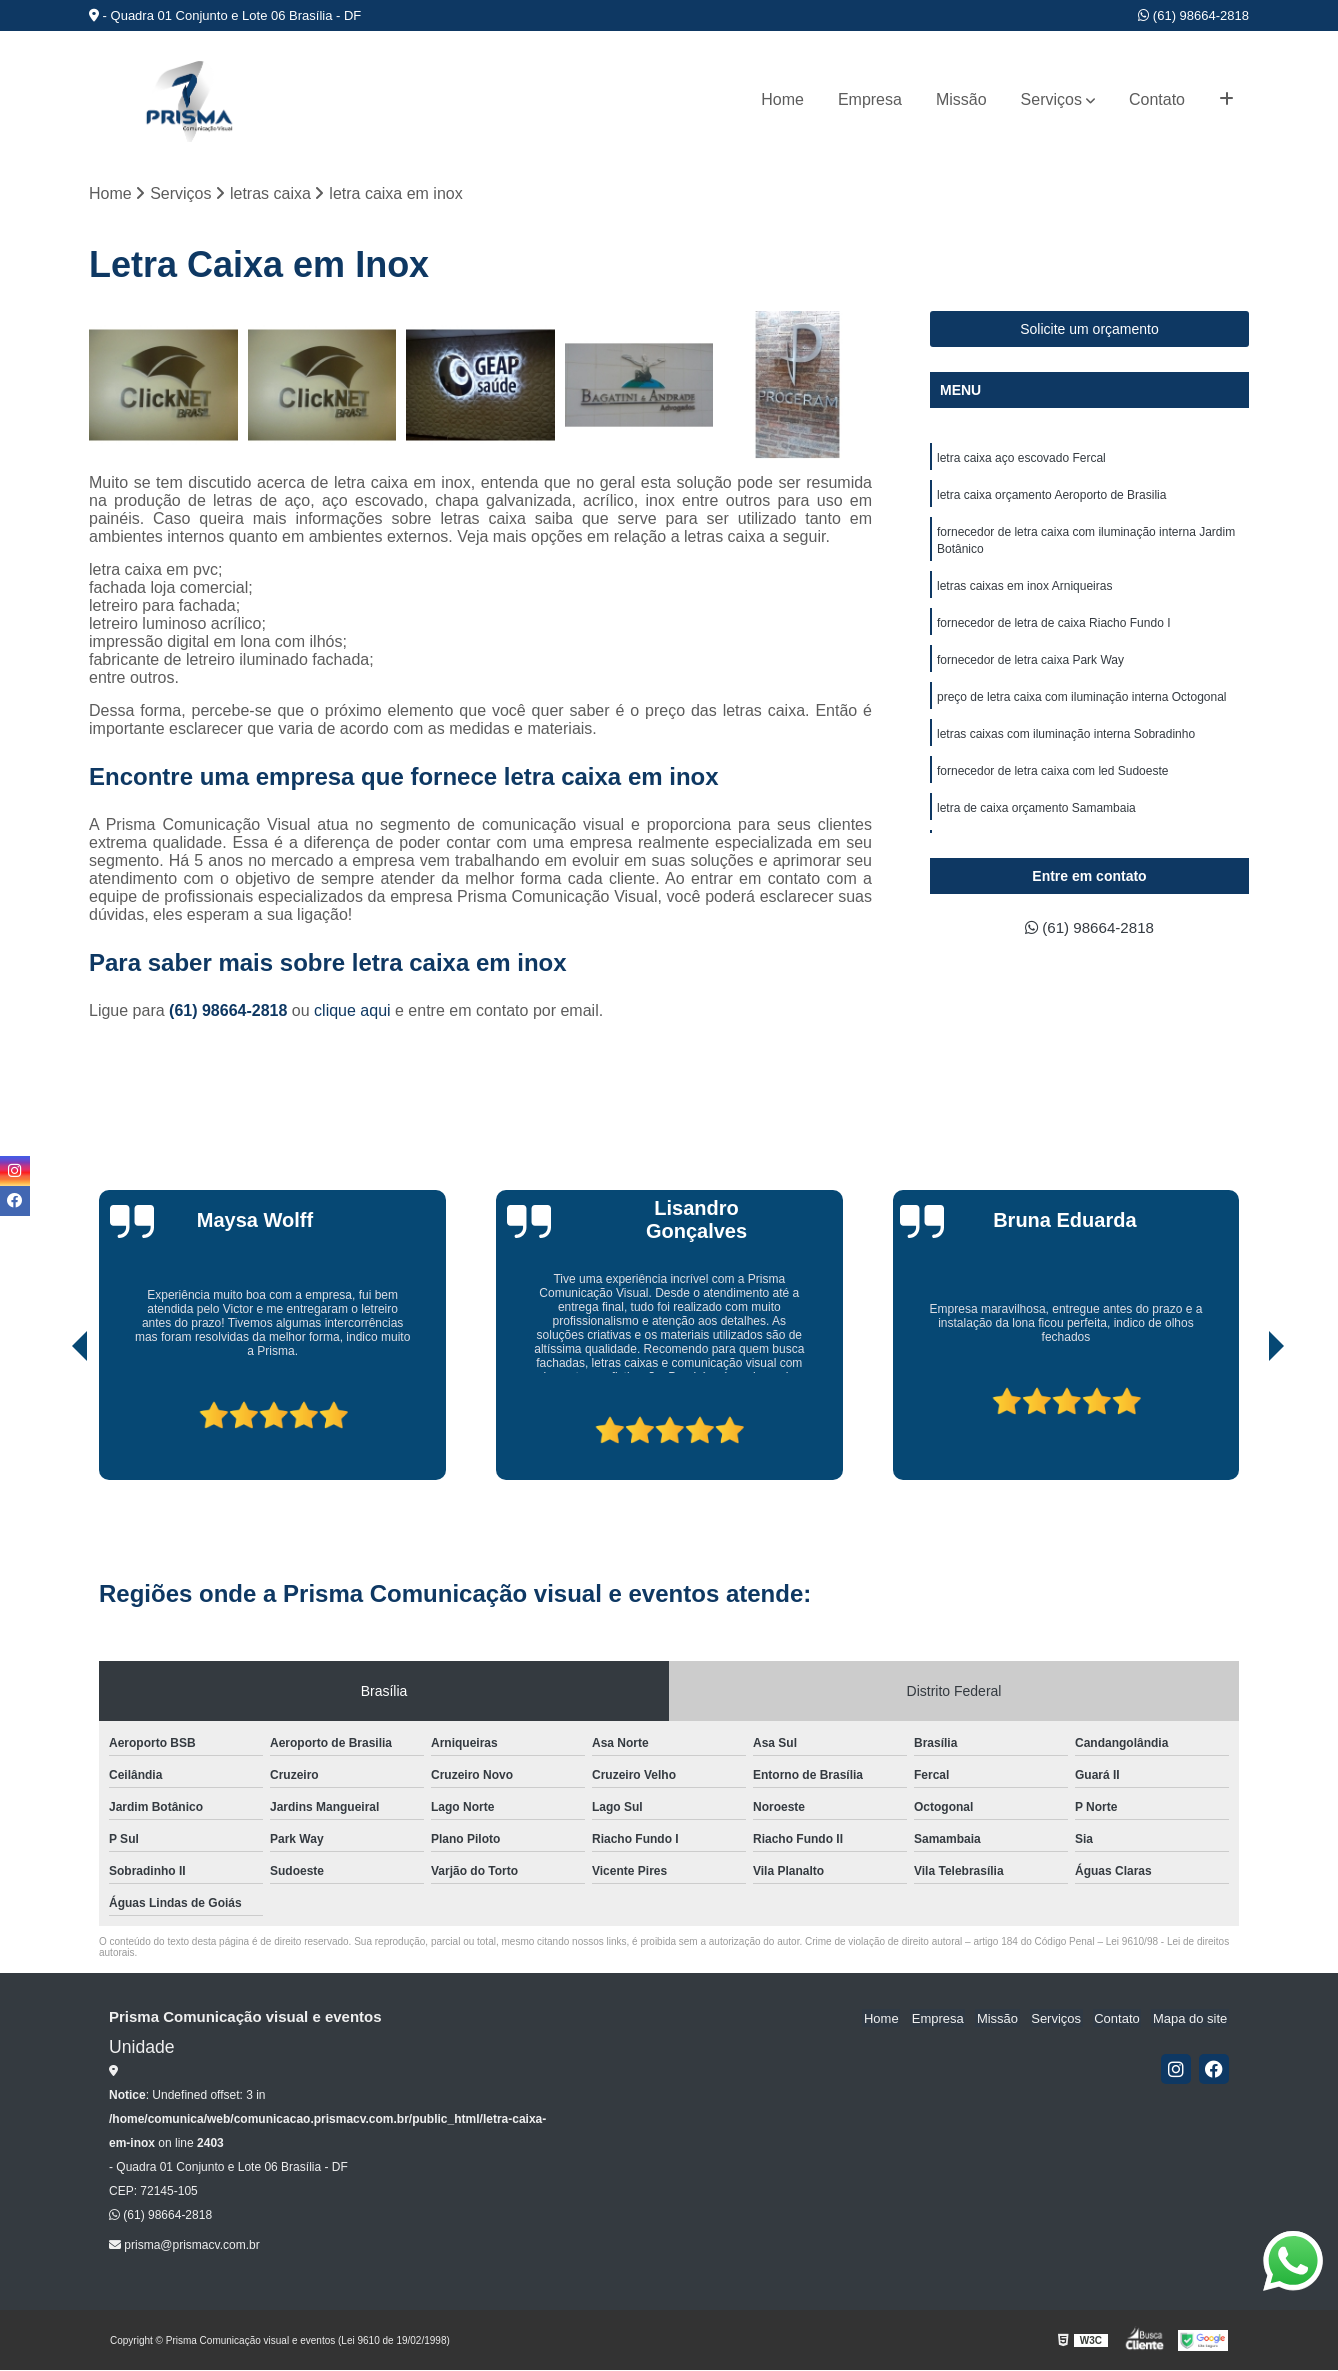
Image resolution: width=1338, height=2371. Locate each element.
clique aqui (352, 1011)
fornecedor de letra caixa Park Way (1030, 667)
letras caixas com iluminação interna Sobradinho (1066, 743)
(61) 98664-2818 (1193, 15)
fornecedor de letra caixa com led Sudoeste (1052, 781)
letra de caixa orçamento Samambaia (1036, 819)
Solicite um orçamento (1089, 330)
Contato (1157, 99)
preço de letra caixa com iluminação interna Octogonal (1082, 705)
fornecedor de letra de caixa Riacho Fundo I (1053, 629)
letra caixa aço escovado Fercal (1021, 459)
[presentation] (52, 1424)
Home (782, 99)
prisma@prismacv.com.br (184, 2246)
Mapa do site (1191, 2018)
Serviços (1051, 99)
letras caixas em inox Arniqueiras (1024, 591)
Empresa (870, 99)
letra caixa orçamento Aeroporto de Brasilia (1051, 497)
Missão (961, 99)
